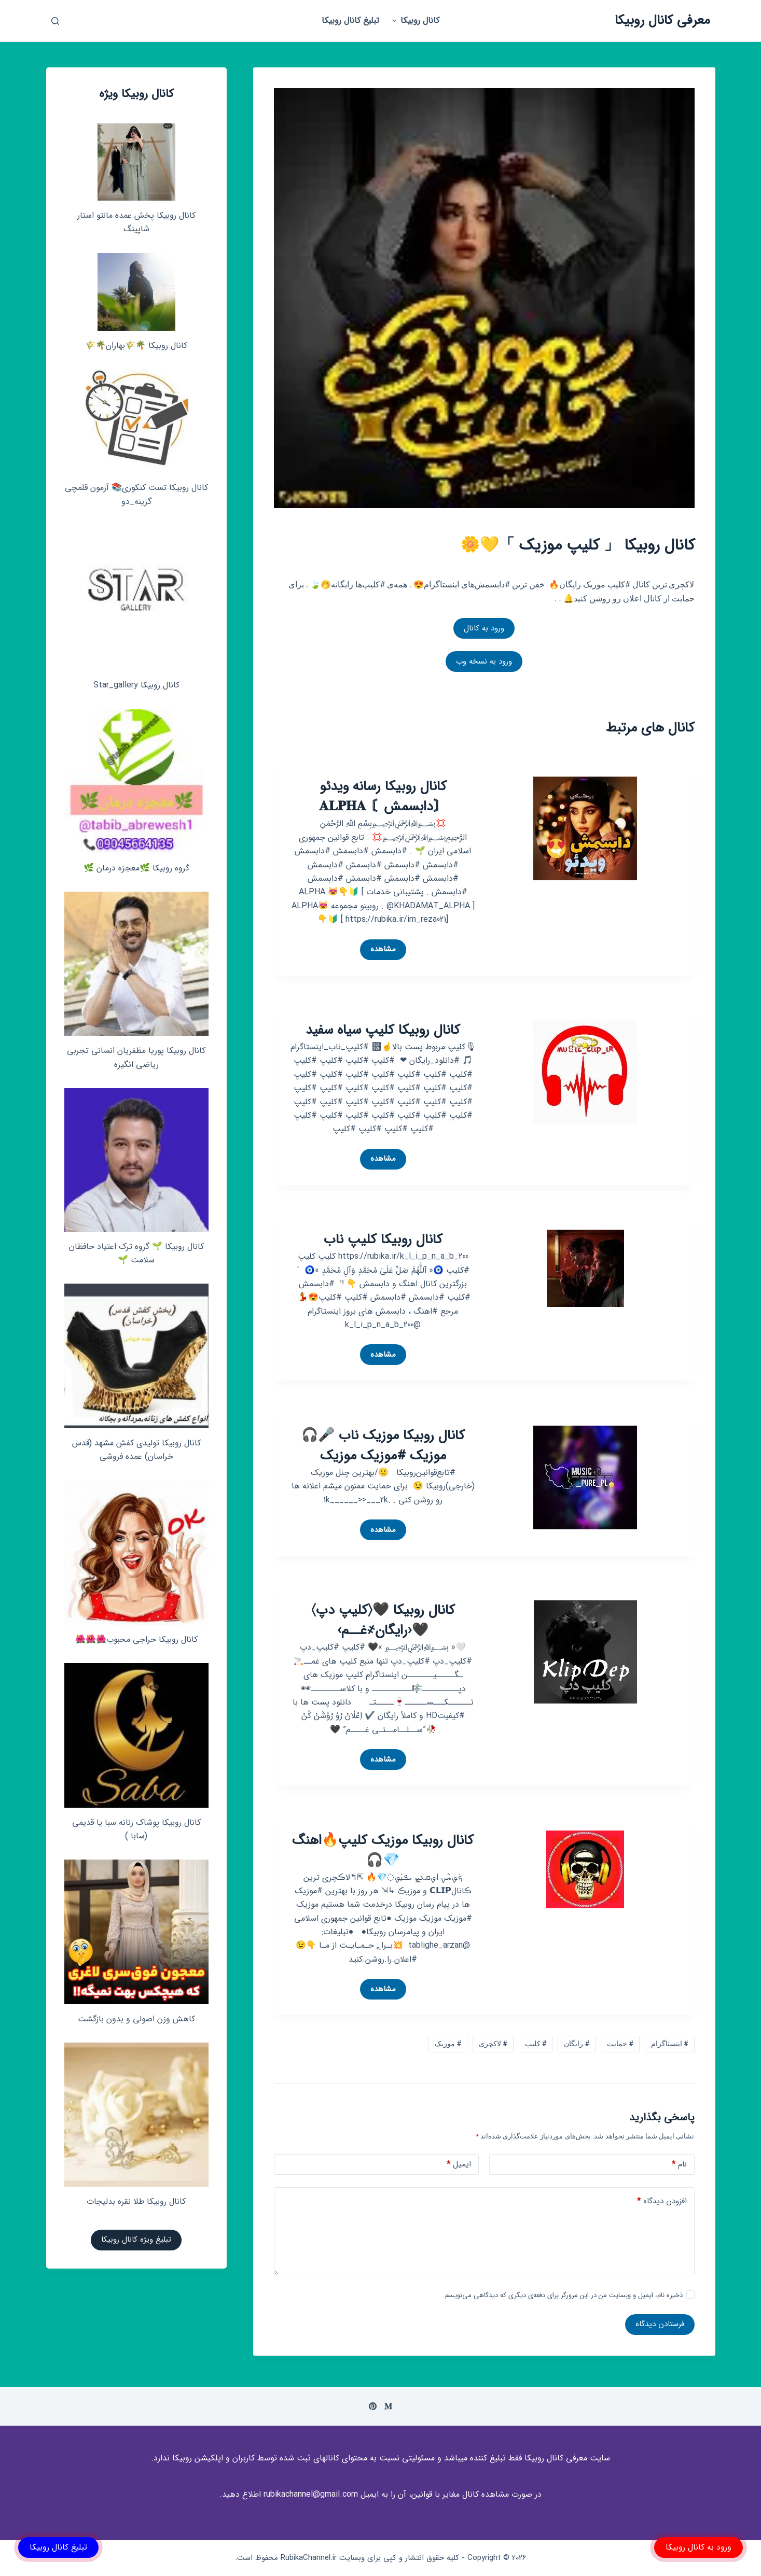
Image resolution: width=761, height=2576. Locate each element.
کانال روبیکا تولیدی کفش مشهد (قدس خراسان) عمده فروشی (136, 1450)
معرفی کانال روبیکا (662, 20)
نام (679, 2164)
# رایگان (576, 2043)
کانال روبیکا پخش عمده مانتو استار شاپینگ (136, 222)
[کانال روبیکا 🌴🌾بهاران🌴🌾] (136, 292)
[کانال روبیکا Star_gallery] (136, 597)
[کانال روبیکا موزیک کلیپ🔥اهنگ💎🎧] (585, 1869)
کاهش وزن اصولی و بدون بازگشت (136, 2018)
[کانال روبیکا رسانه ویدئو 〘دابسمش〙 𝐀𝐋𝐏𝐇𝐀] (585, 828)
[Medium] (388, 2406)
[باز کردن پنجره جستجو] (55, 21)
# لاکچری (493, 2043)
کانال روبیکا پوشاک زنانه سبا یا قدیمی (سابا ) (136, 1829)
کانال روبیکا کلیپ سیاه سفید (383, 1030)
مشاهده (378, 951)
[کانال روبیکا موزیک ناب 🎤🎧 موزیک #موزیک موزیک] (585, 1477)
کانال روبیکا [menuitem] (414, 20)
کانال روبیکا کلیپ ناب (383, 1239)
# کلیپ (536, 2043)
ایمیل (459, 2164)
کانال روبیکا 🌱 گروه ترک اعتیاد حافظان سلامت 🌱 (136, 1253)
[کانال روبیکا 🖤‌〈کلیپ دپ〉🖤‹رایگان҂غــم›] (585, 1651)
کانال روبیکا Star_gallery (136, 685)
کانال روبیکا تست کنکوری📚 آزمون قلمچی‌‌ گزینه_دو (136, 494)
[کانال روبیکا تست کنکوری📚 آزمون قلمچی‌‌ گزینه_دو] (136, 421)
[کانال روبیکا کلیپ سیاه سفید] (585, 1071)
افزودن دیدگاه (662, 2201)
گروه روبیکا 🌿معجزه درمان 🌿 (136, 868)
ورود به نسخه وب (484, 661)
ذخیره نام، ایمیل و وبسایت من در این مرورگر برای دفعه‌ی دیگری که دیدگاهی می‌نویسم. (563, 2295)
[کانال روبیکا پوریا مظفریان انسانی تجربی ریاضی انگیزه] (136, 964)
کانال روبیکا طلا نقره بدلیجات (136, 2201)
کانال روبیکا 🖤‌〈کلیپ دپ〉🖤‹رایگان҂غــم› (383, 1620)
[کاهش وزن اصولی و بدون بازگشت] (136, 1932)
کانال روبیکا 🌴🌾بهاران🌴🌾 (136, 345)
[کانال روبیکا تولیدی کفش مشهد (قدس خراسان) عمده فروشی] (136, 1356)
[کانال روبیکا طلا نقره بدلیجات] (136, 2115)
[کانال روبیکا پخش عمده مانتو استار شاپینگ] (136, 162)
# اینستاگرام (669, 2043)
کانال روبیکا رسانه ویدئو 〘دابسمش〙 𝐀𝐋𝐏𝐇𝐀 (383, 797)
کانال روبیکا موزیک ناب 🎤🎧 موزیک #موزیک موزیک (383, 1446)
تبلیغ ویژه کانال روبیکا (136, 2239)
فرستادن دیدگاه (659, 2324)
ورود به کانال (484, 628)
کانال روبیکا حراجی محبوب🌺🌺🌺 (136, 1639)
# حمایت (620, 2043)
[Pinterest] (373, 2406)
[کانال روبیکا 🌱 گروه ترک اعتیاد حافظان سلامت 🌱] (136, 1159)
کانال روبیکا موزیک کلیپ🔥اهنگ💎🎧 (383, 1850)
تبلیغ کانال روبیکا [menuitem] (350, 20)
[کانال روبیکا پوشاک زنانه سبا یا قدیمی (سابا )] (136, 1735)
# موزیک (448, 2043)
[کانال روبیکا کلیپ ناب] (585, 1268)
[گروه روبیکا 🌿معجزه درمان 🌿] (136, 781)
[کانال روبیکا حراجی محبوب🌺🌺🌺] (136, 1553)
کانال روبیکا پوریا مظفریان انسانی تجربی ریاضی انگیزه (136, 1057)
